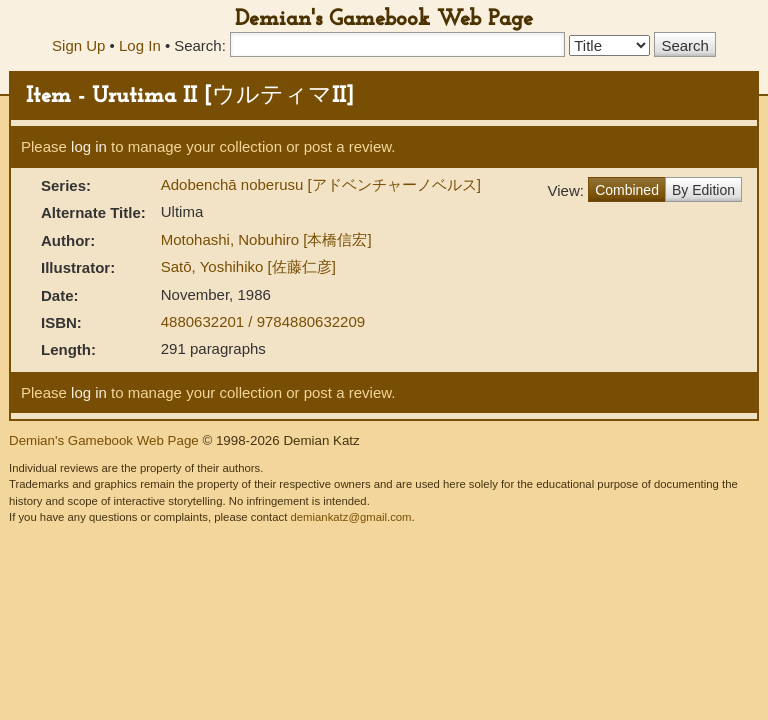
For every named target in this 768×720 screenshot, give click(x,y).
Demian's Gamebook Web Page (384, 19)
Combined (627, 190)
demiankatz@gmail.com (350, 517)
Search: (200, 45)
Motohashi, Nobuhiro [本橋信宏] (266, 239)
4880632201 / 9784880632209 (263, 321)
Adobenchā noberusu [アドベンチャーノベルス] (321, 184)
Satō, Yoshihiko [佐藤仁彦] (248, 266)
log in (89, 146)
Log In (140, 45)
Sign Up (78, 45)
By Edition (703, 190)
